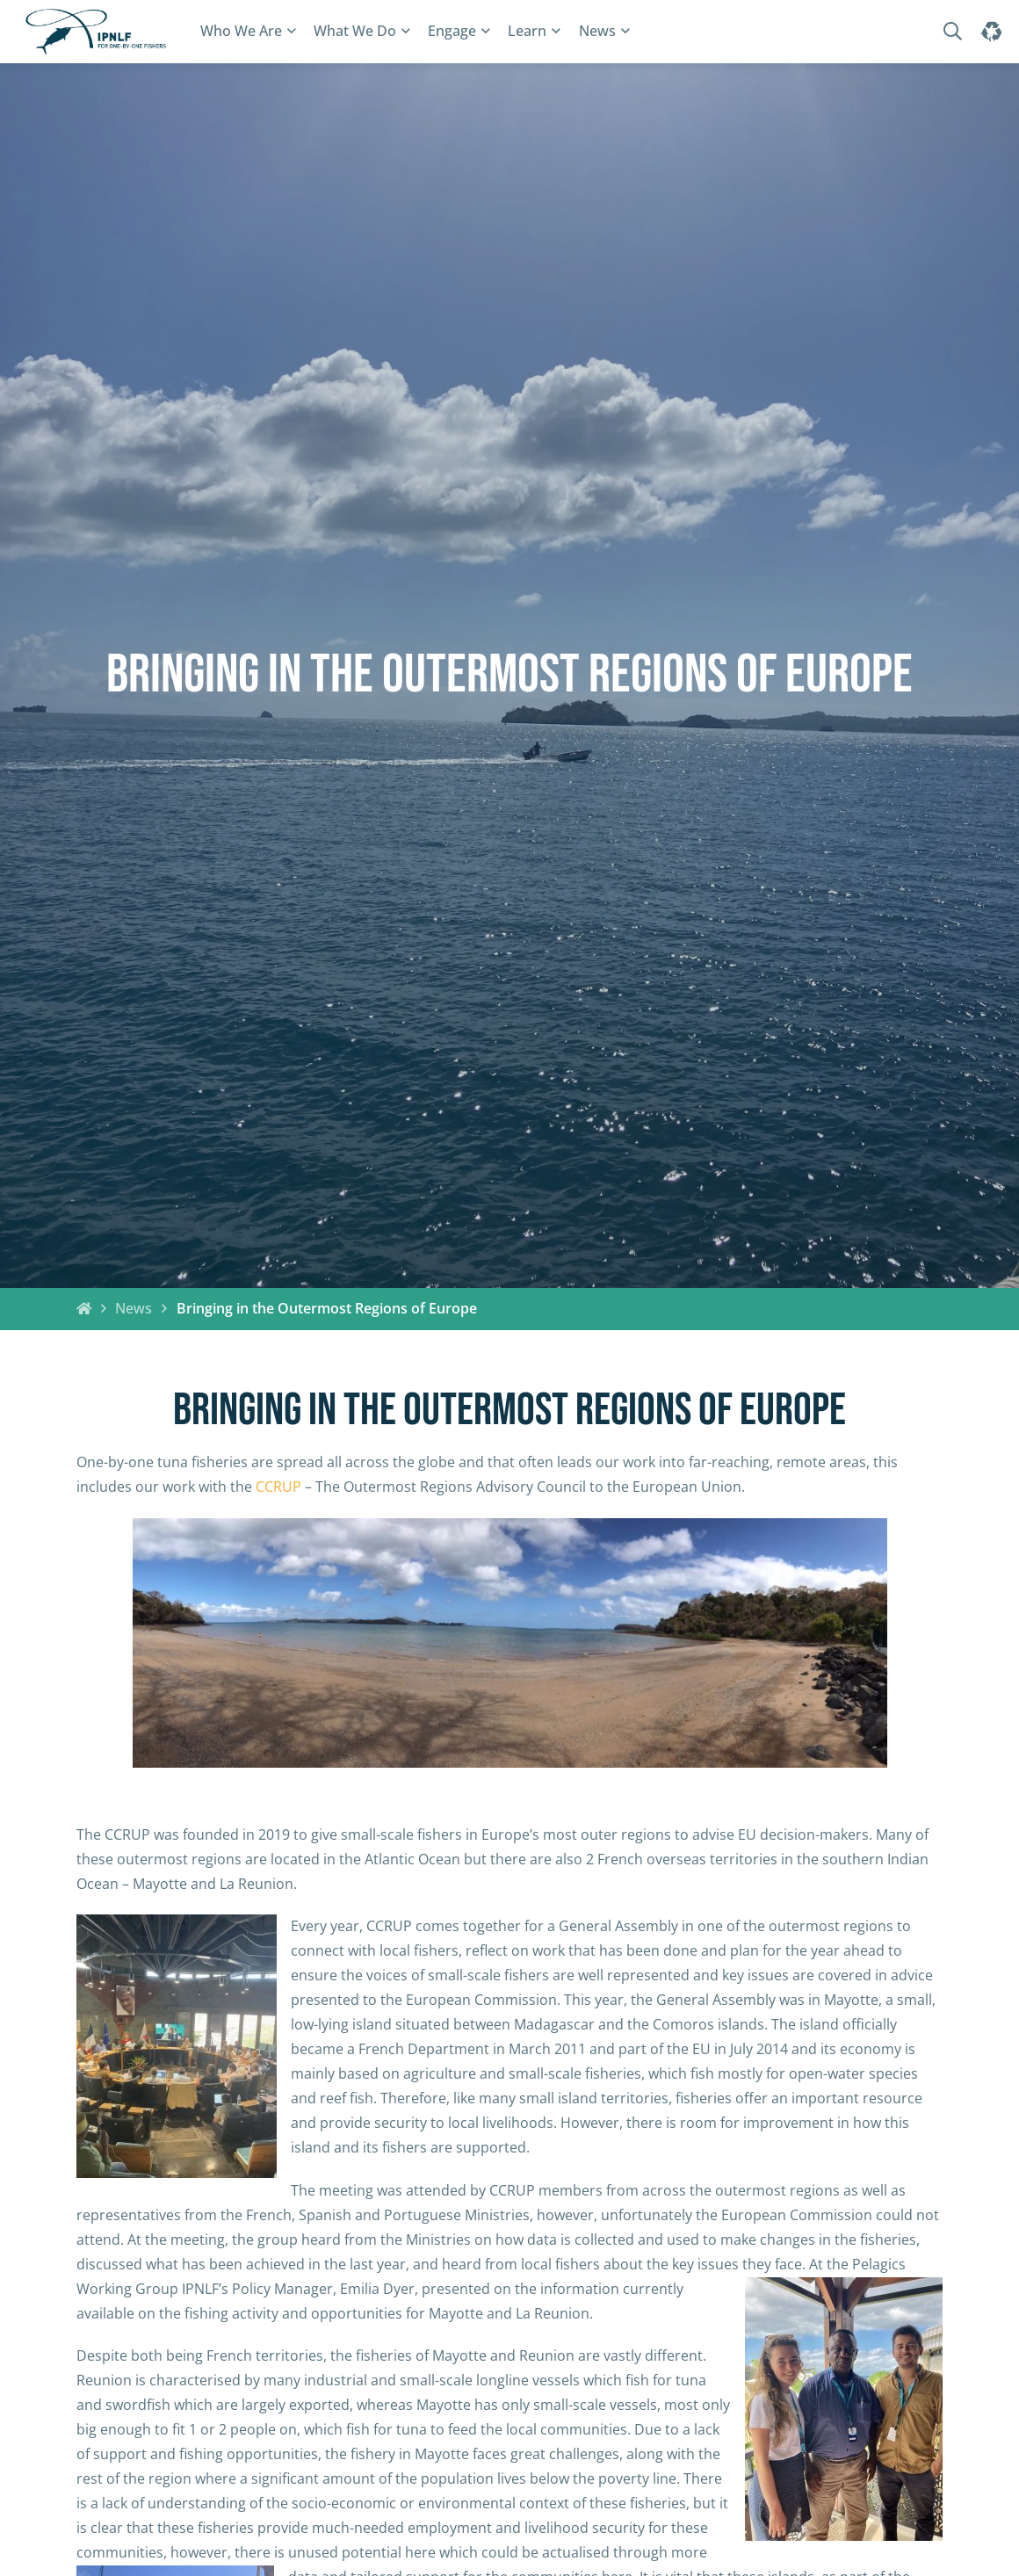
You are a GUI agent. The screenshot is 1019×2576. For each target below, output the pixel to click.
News (597, 30)
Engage (452, 30)
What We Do (355, 30)
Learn (527, 30)
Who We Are (241, 30)
